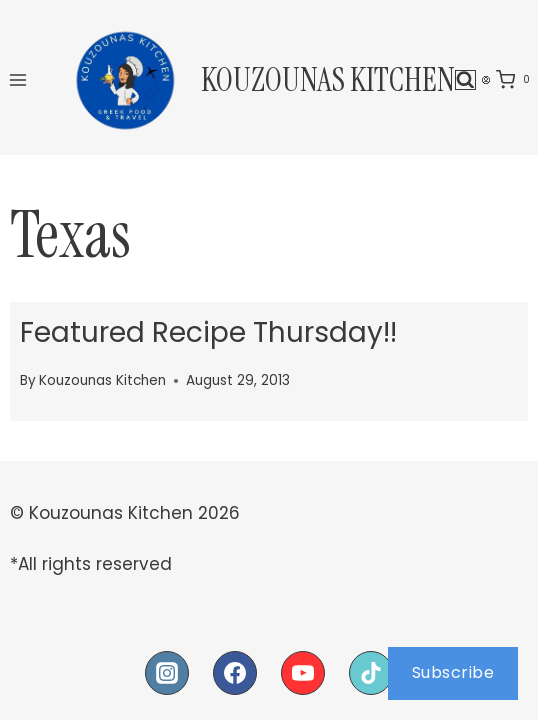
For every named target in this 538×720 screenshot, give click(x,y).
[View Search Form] (465, 80)
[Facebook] (235, 673)
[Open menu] (18, 79)
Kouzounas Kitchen (102, 380)
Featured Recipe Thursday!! (208, 332)
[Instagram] (167, 673)
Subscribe (453, 672)
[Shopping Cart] (517, 80)
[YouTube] (303, 673)
